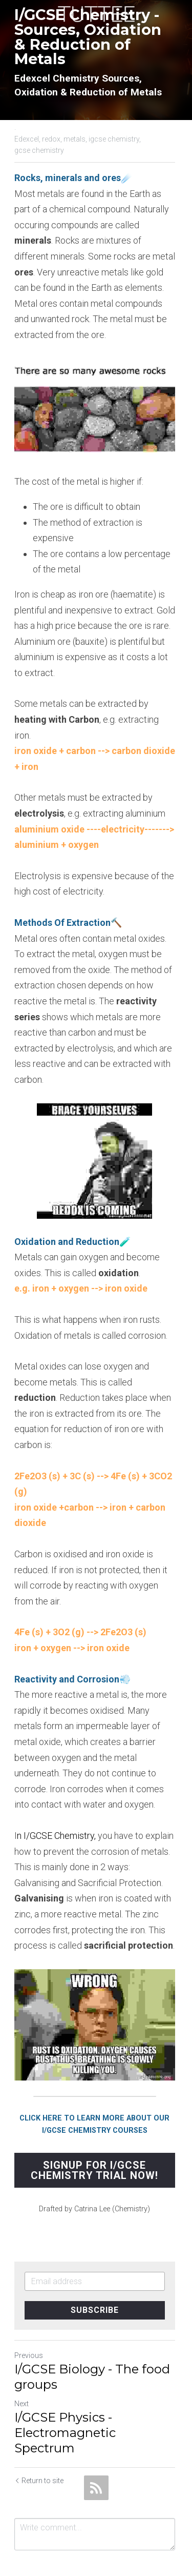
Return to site (38, 2446)
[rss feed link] (96, 2453)
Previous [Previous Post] (28, 2320)
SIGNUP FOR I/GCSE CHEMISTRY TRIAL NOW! (96, 2135)
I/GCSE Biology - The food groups (92, 2342)
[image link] (96, 13)
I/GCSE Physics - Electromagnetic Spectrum (65, 2398)
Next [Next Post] (21, 2369)
